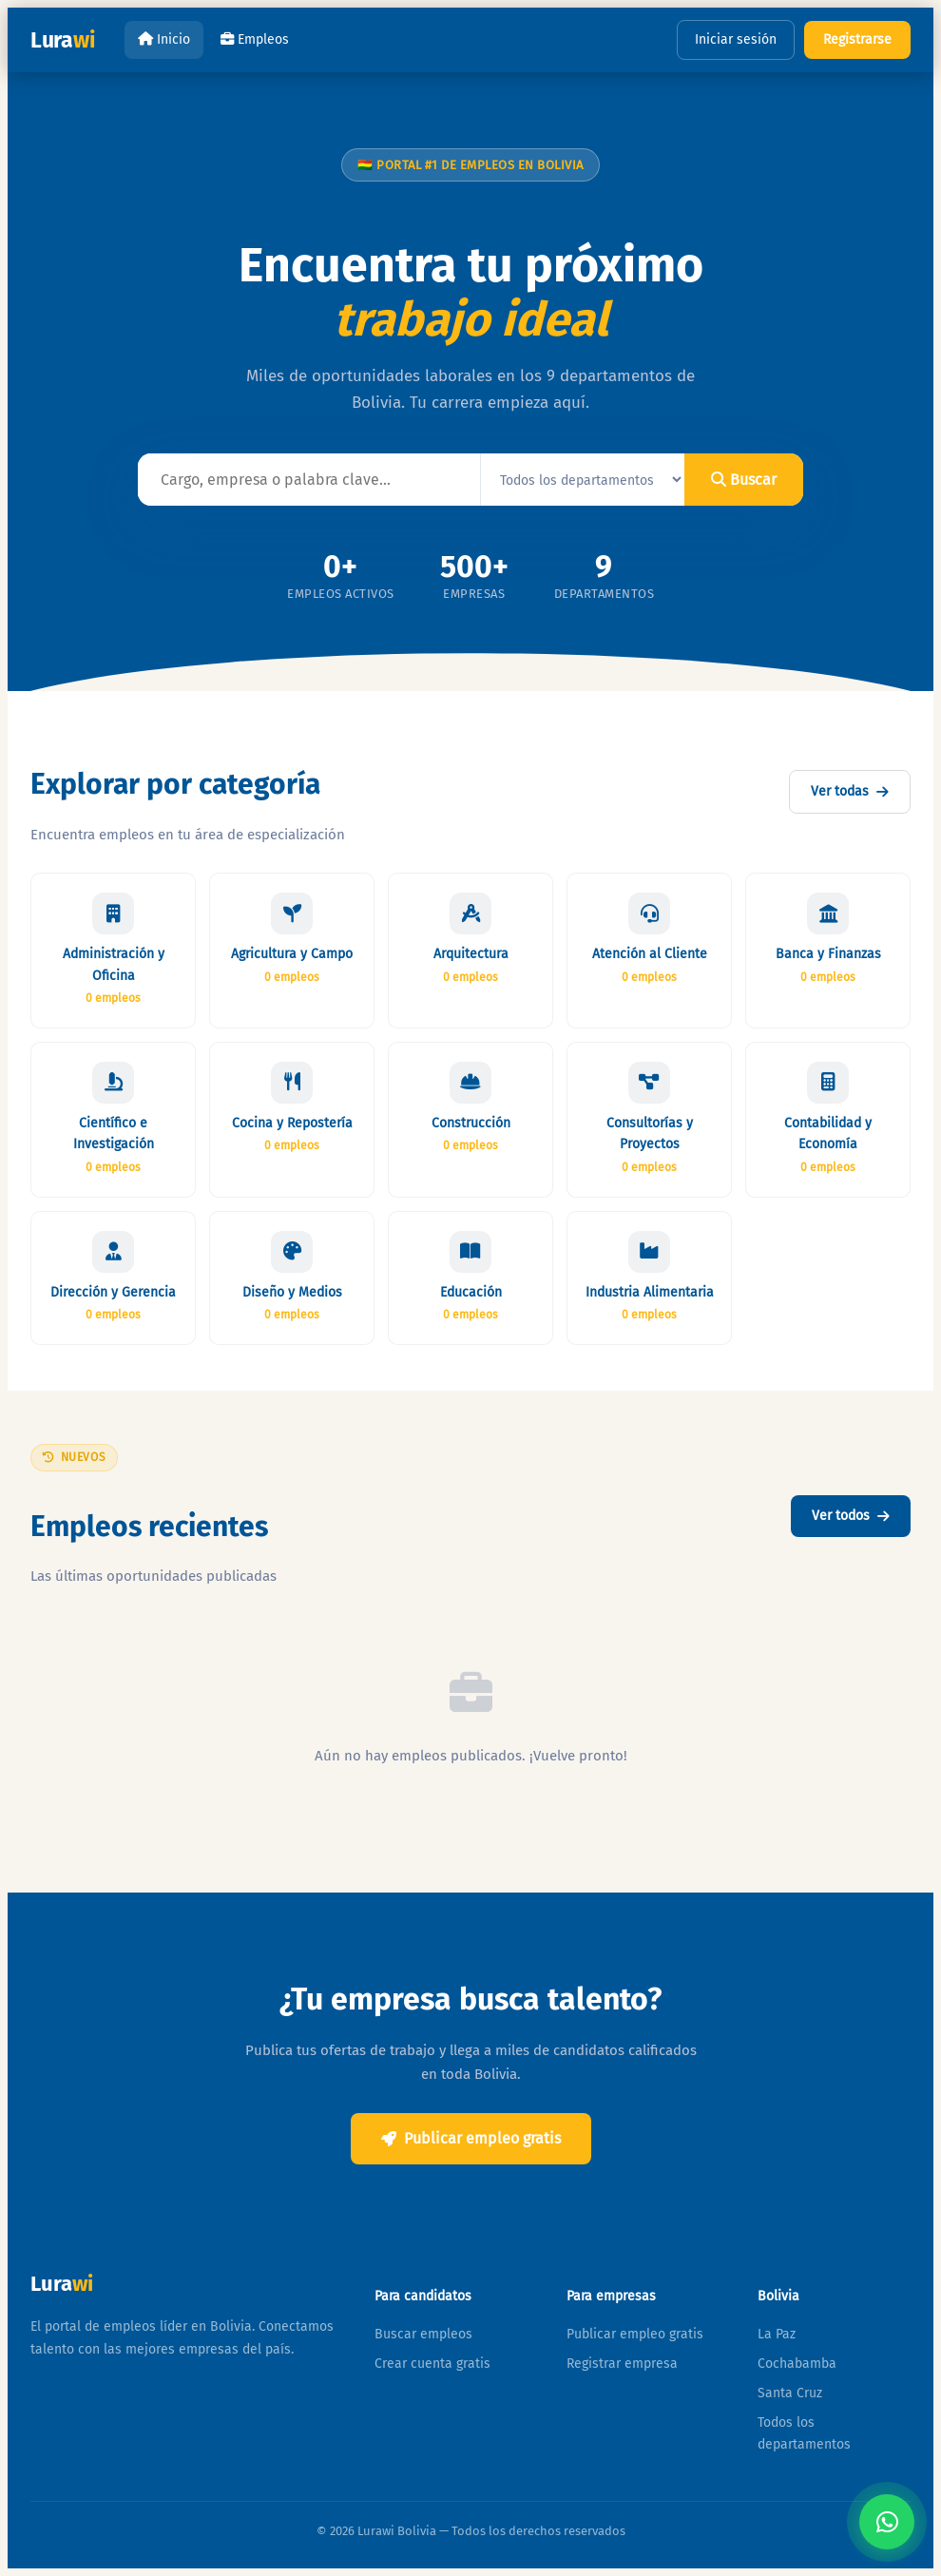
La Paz (777, 2334)
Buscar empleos (423, 2334)
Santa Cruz (790, 2393)
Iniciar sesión (736, 39)
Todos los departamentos (804, 2433)
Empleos (255, 39)
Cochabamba (797, 2363)
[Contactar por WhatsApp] (886, 2521)
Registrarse (857, 39)
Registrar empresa (622, 2363)
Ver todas (850, 791)
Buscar (744, 480)
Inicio (164, 39)
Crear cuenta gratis (432, 2363)
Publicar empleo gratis (471, 2138)
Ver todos (851, 1516)
